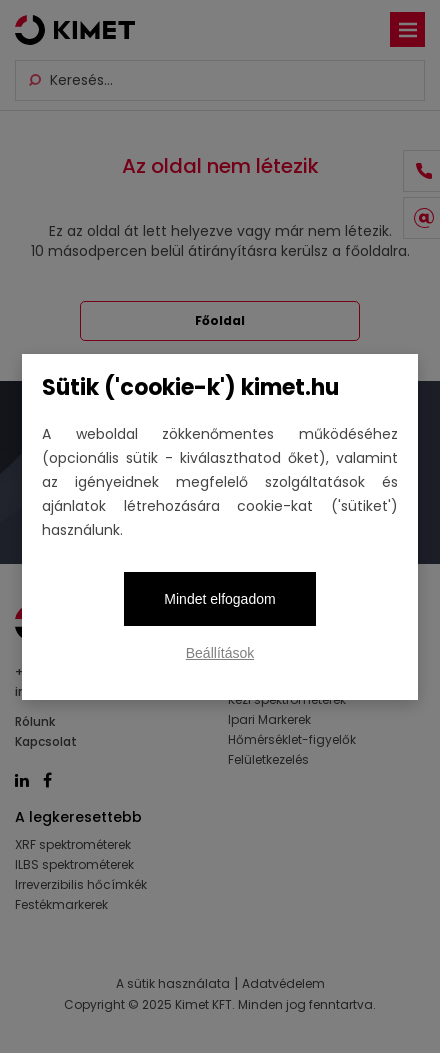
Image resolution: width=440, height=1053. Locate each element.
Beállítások (220, 653)
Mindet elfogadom (219, 599)
